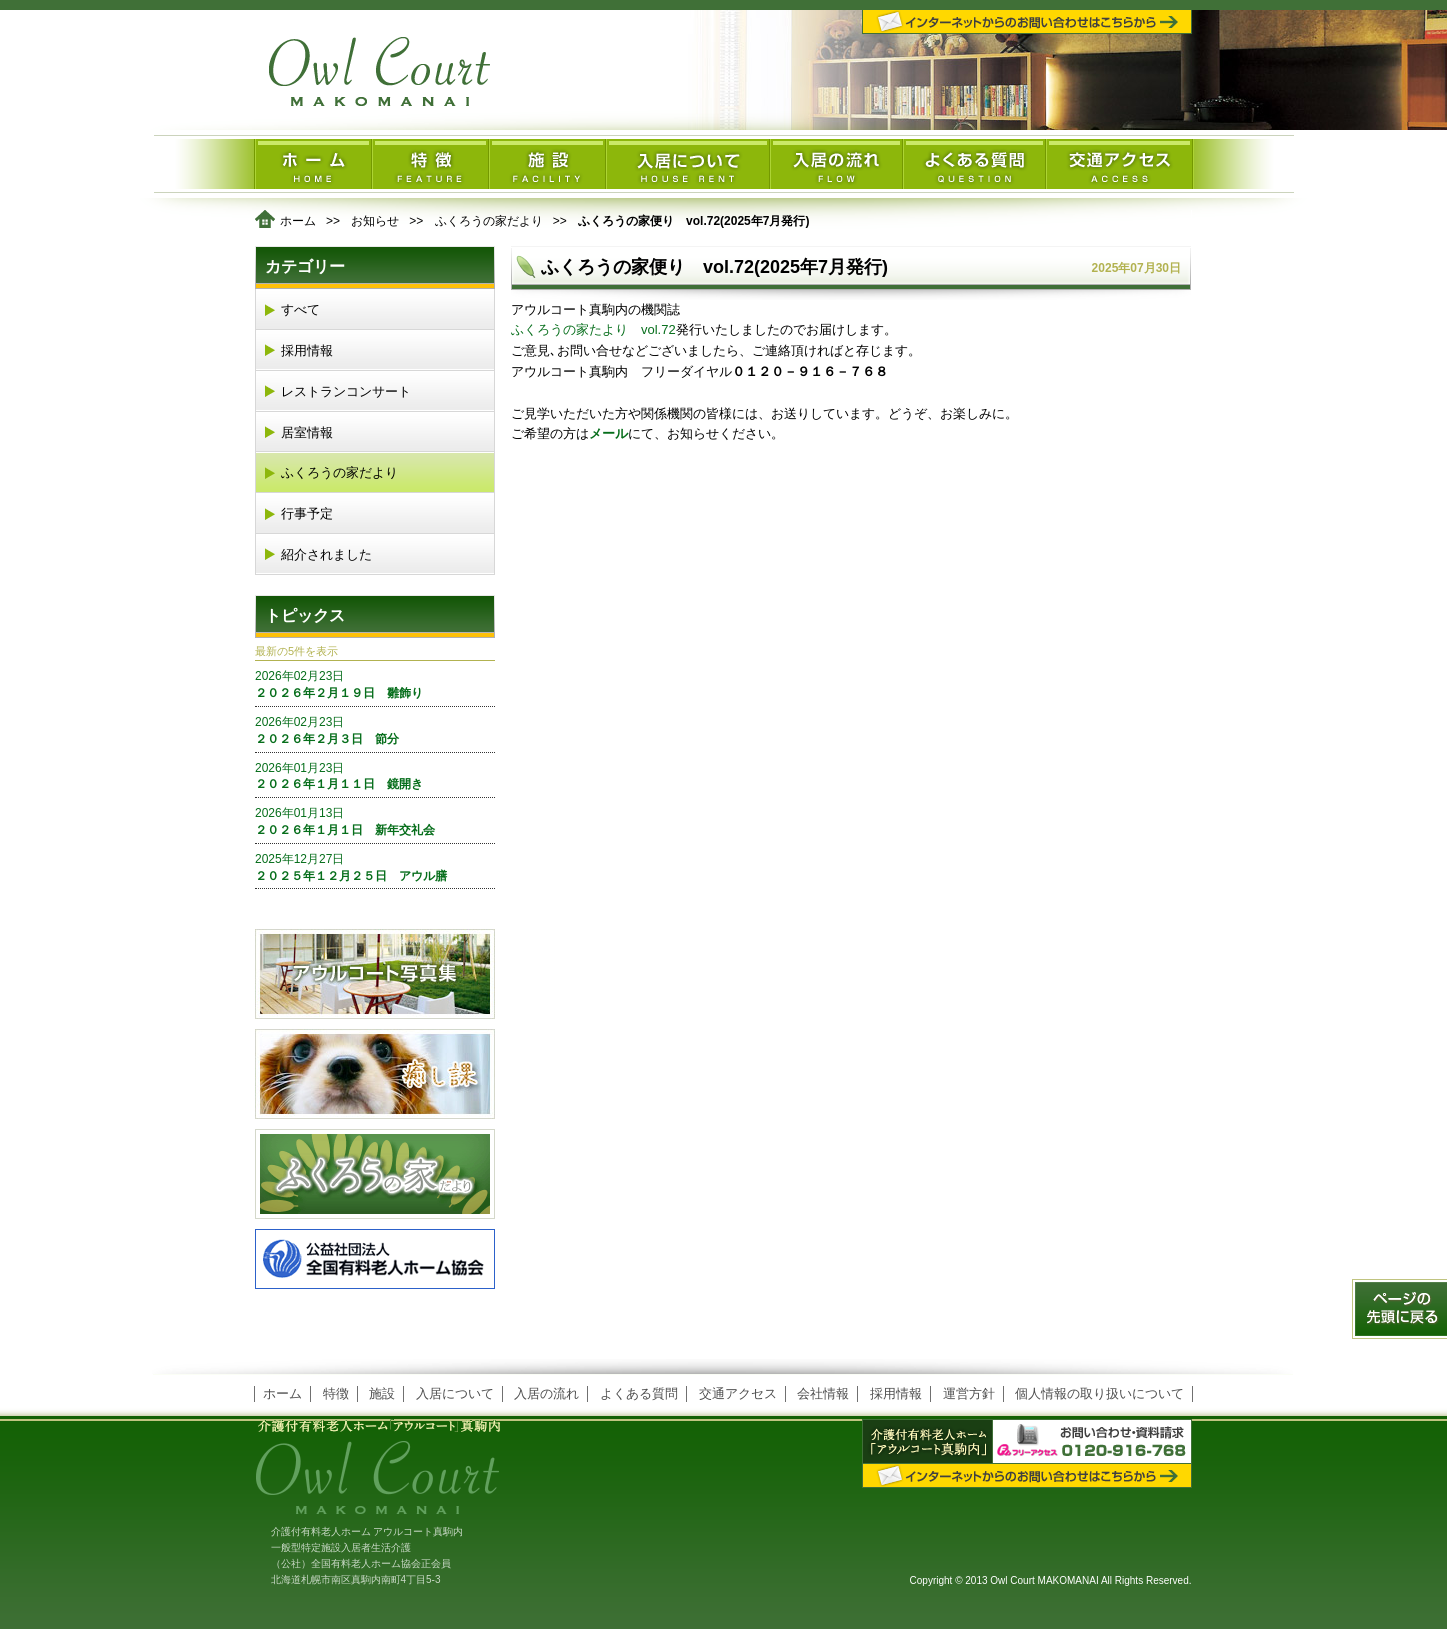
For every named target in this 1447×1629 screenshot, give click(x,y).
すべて (300, 309)
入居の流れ (546, 1393)
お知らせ (375, 221)
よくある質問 (639, 1393)
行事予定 (307, 513)
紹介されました (326, 554)
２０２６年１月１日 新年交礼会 (375, 821)
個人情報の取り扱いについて (1099, 1393)
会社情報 (823, 1393)
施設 (382, 1393)
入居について (455, 1393)
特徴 (336, 1393)
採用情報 (307, 350)
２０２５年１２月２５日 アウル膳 (375, 867)
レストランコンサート (346, 391)
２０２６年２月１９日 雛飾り (375, 684)
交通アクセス (738, 1393)
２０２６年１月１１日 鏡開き (375, 776)
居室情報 (307, 432)
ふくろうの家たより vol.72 (593, 329)
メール (608, 433)
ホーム (298, 221)
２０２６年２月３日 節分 (375, 730)
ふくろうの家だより (489, 221)
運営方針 (969, 1393)
